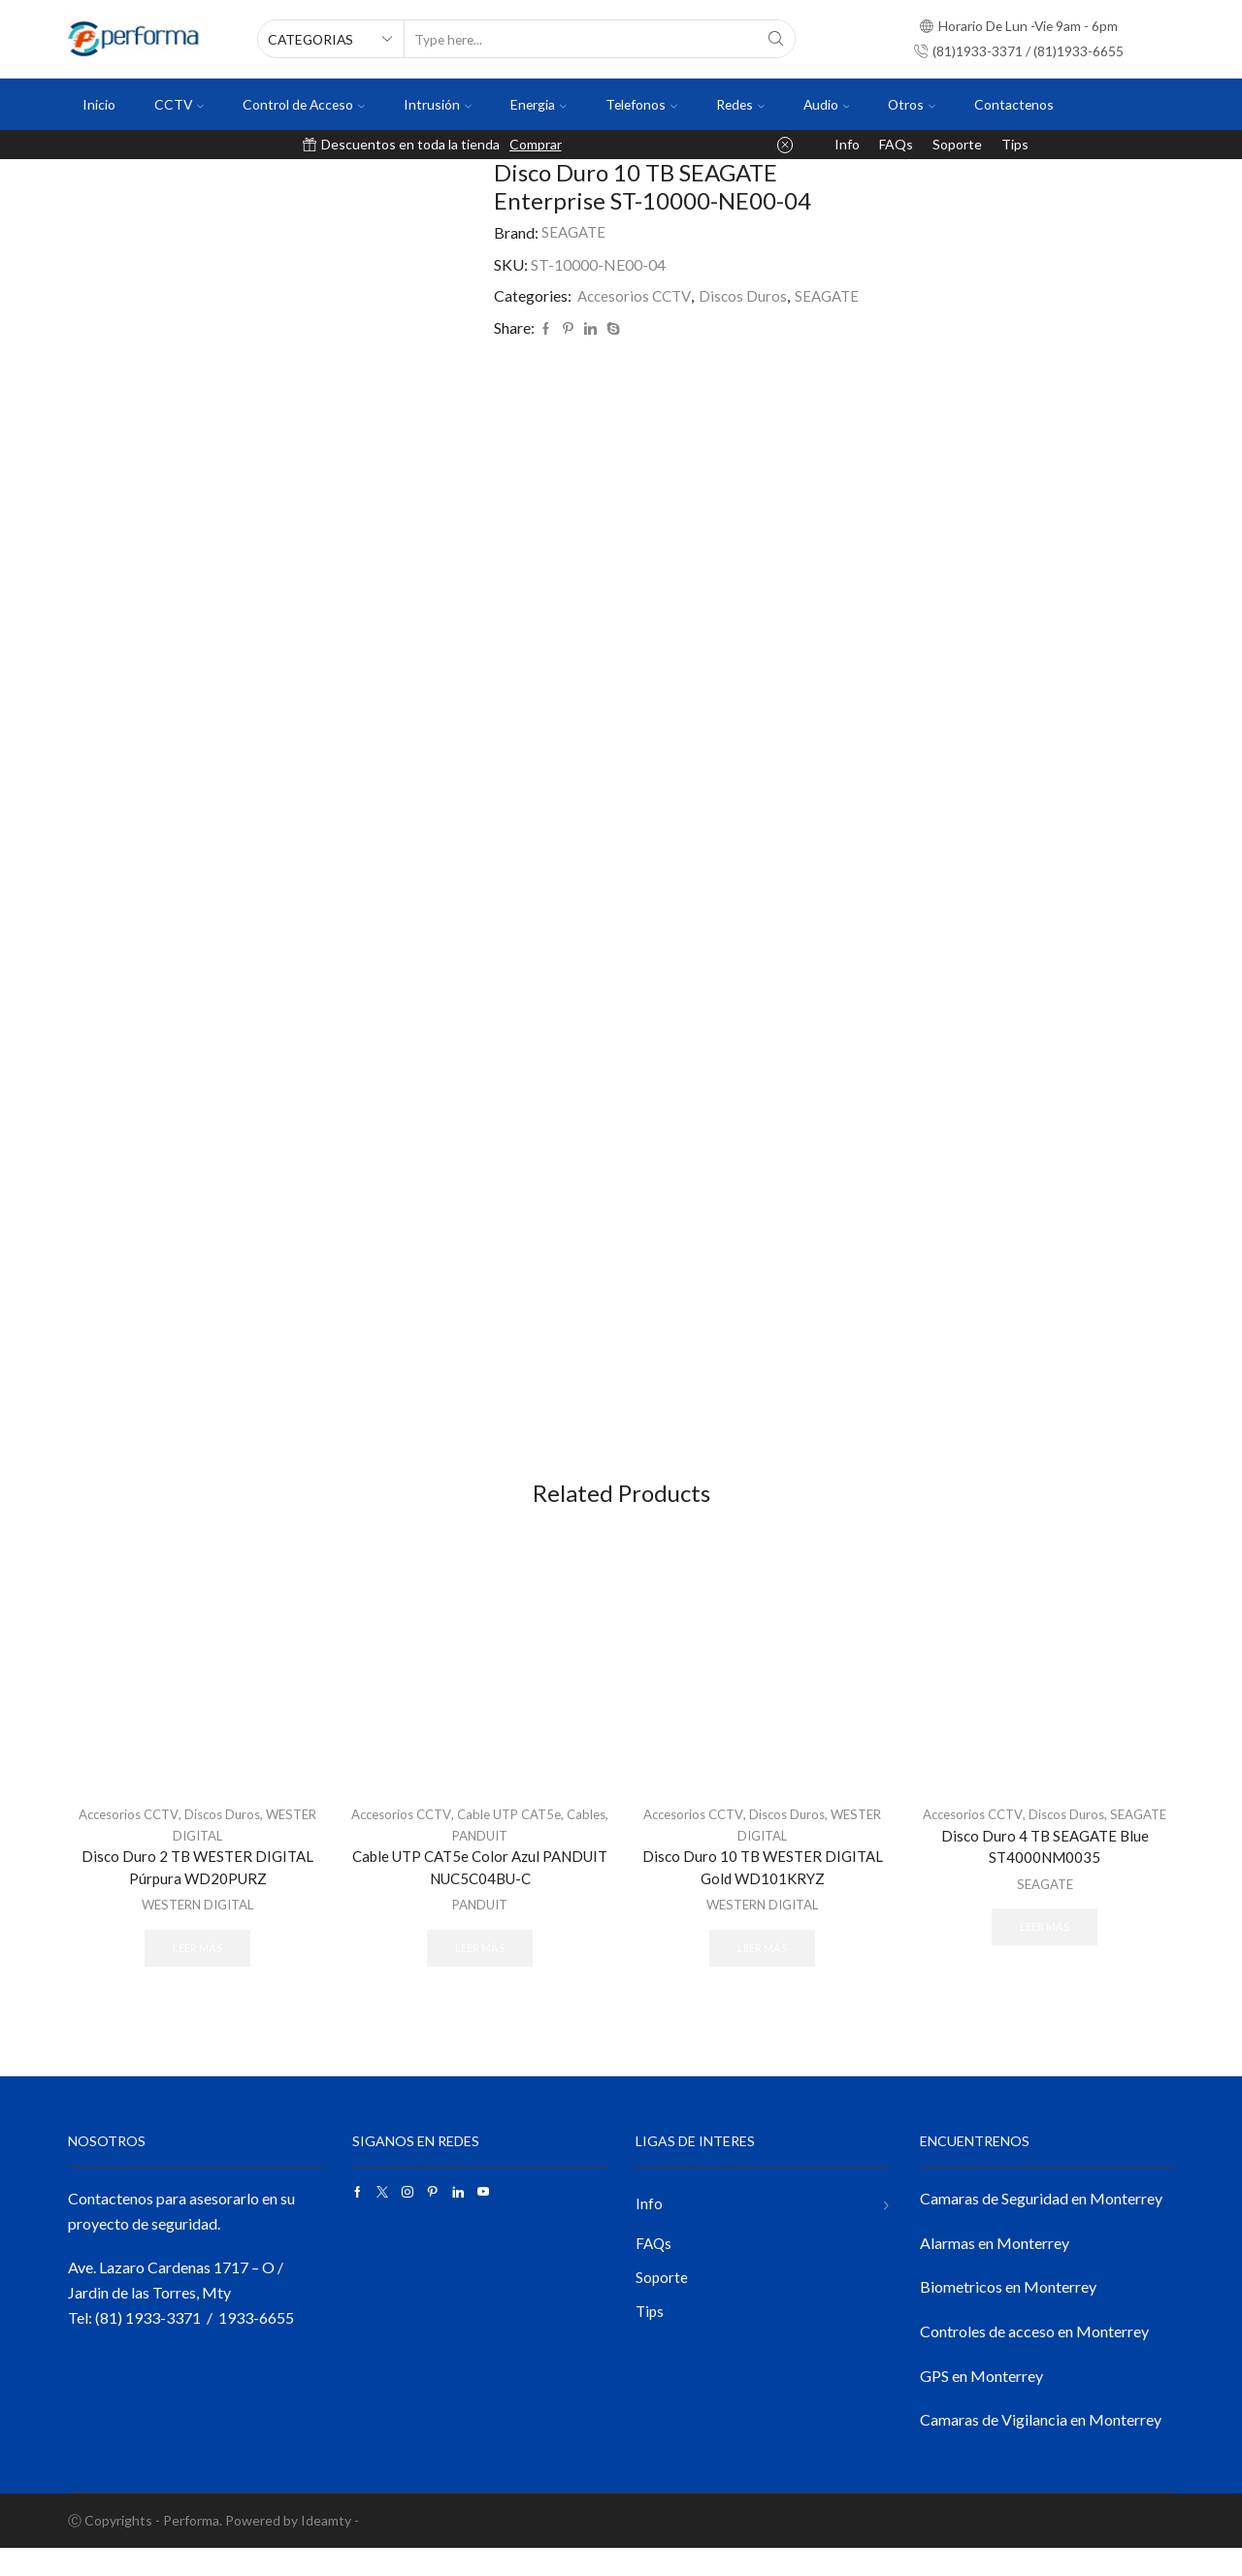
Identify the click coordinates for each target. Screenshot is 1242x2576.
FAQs (896, 144)
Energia (538, 104)
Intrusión (438, 104)
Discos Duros (748, 295)
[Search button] (776, 38)
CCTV (179, 104)
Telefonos (641, 104)
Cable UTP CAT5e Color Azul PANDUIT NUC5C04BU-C (479, 1891)
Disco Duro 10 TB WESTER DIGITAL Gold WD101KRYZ (762, 1891)
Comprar (535, 144)
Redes (740, 104)
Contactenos (1014, 104)
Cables (447, 1858)
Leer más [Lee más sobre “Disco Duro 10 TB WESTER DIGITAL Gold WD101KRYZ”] (762, 1973)
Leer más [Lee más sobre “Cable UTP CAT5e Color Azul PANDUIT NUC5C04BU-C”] (480, 1973)
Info (847, 144)
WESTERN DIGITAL (197, 1929)
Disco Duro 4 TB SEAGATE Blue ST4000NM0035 (1045, 1891)
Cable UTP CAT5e (535, 1838)
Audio (826, 104)
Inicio (98, 104)
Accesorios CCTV (636, 295)
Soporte (957, 144)
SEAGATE (575, 232)
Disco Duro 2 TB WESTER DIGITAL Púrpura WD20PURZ (197, 1891)
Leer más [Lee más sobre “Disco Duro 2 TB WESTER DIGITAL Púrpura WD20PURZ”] (198, 1973)
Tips (1015, 144)
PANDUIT (504, 1858)
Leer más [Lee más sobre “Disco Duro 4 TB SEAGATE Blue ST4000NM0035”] (1045, 1973)
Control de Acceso (304, 104)
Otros (911, 104)
